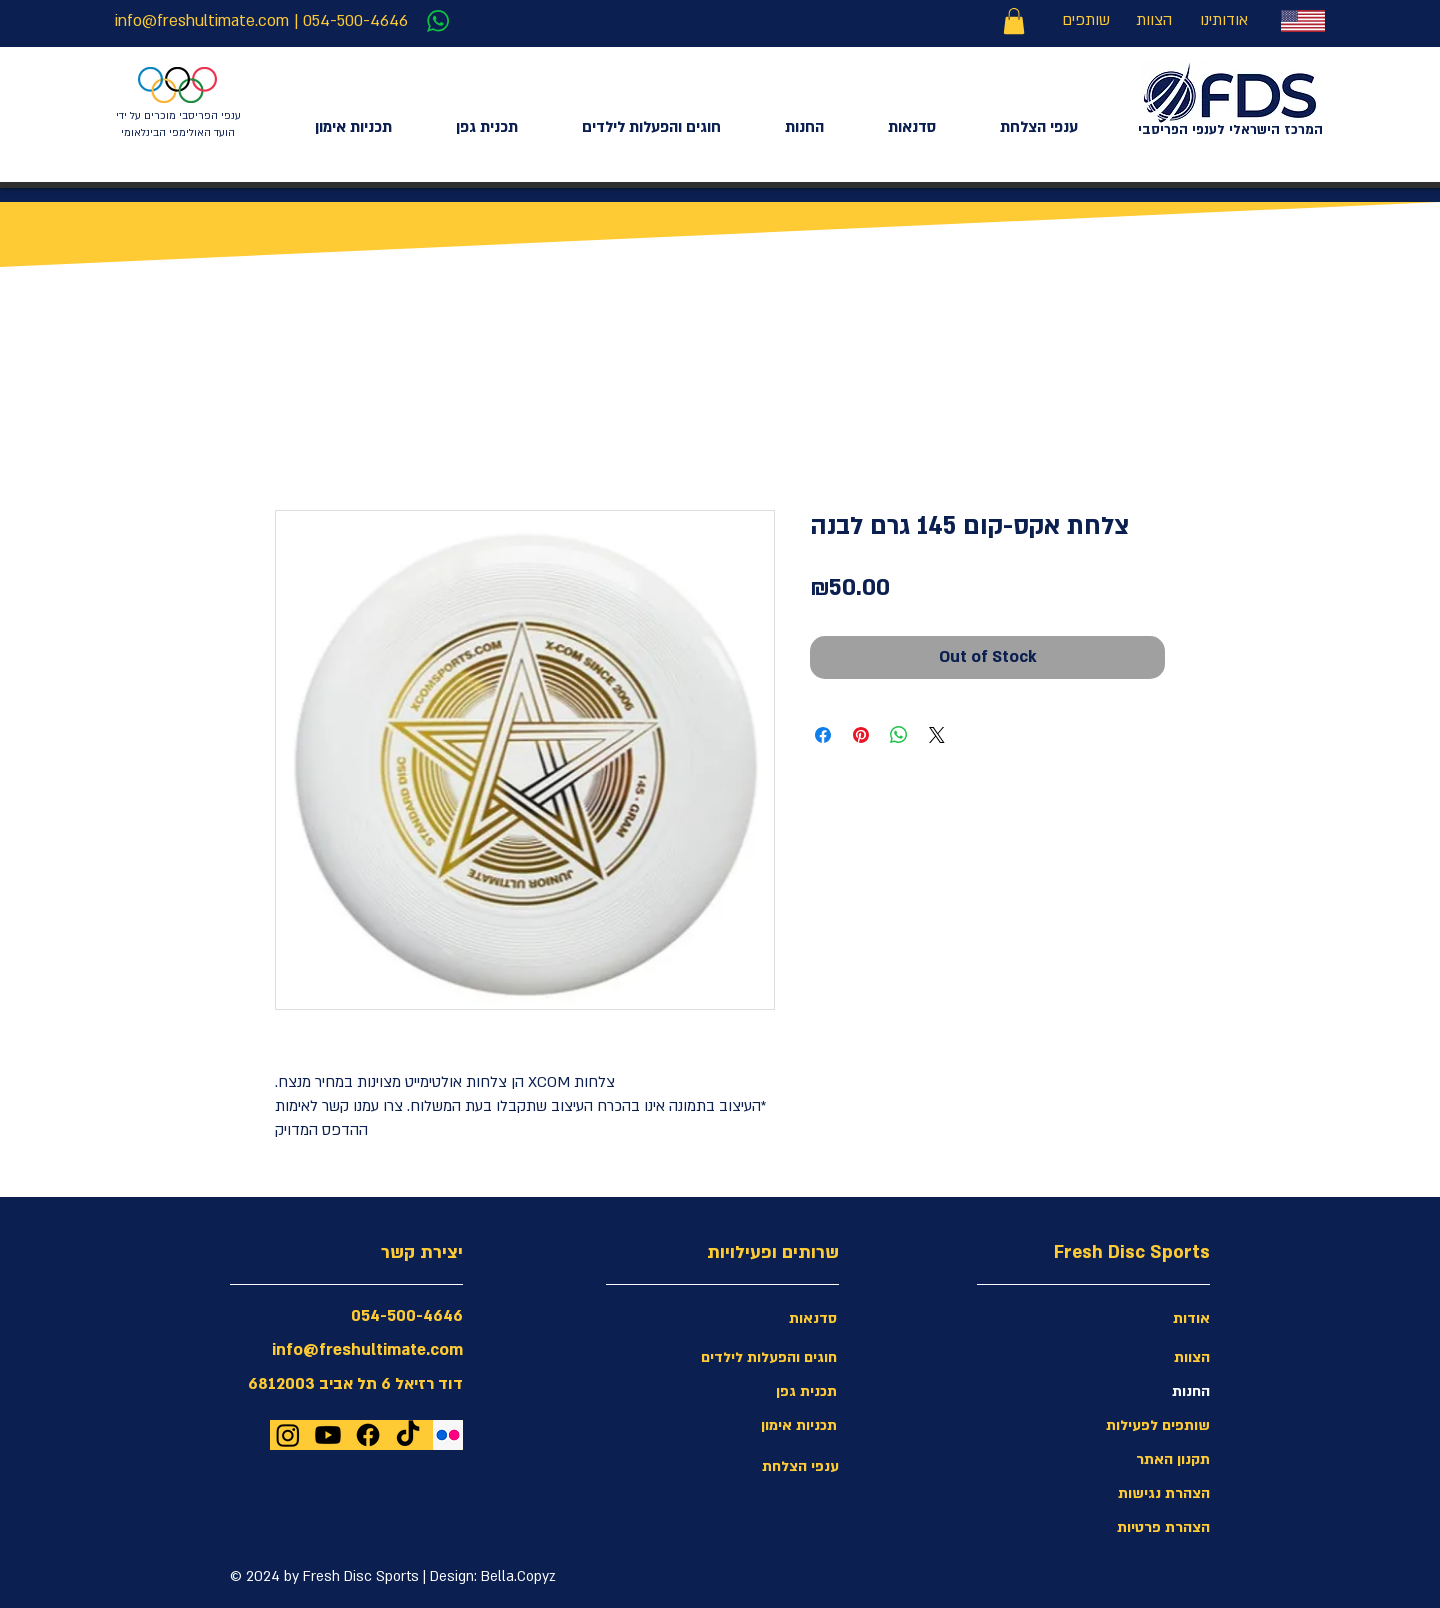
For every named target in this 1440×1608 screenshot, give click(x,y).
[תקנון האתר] (1139, 1460)
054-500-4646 (355, 21)
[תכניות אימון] (766, 1426)
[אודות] (1139, 1319)
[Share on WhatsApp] (899, 735)
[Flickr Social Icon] (448, 1435)
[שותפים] (1085, 21)
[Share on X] (937, 735)
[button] (1139, 1494)
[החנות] (1139, 1392)
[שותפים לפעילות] (1139, 1426)
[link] (1014, 21)
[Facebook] (368, 1435)
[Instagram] (288, 1435)
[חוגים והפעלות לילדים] (766, 1358)
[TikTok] (408, 1435)
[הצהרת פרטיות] (1139, 1528)
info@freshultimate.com (202, 21)
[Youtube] (328, 1435)
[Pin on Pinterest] (861, 735)
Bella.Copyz (518, 1576)
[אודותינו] (1224, 21)
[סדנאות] (766, 1319)
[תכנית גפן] (766, 1392)
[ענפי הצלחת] (768, 1467)
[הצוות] (1154, 21)
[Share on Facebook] (823, 735)
